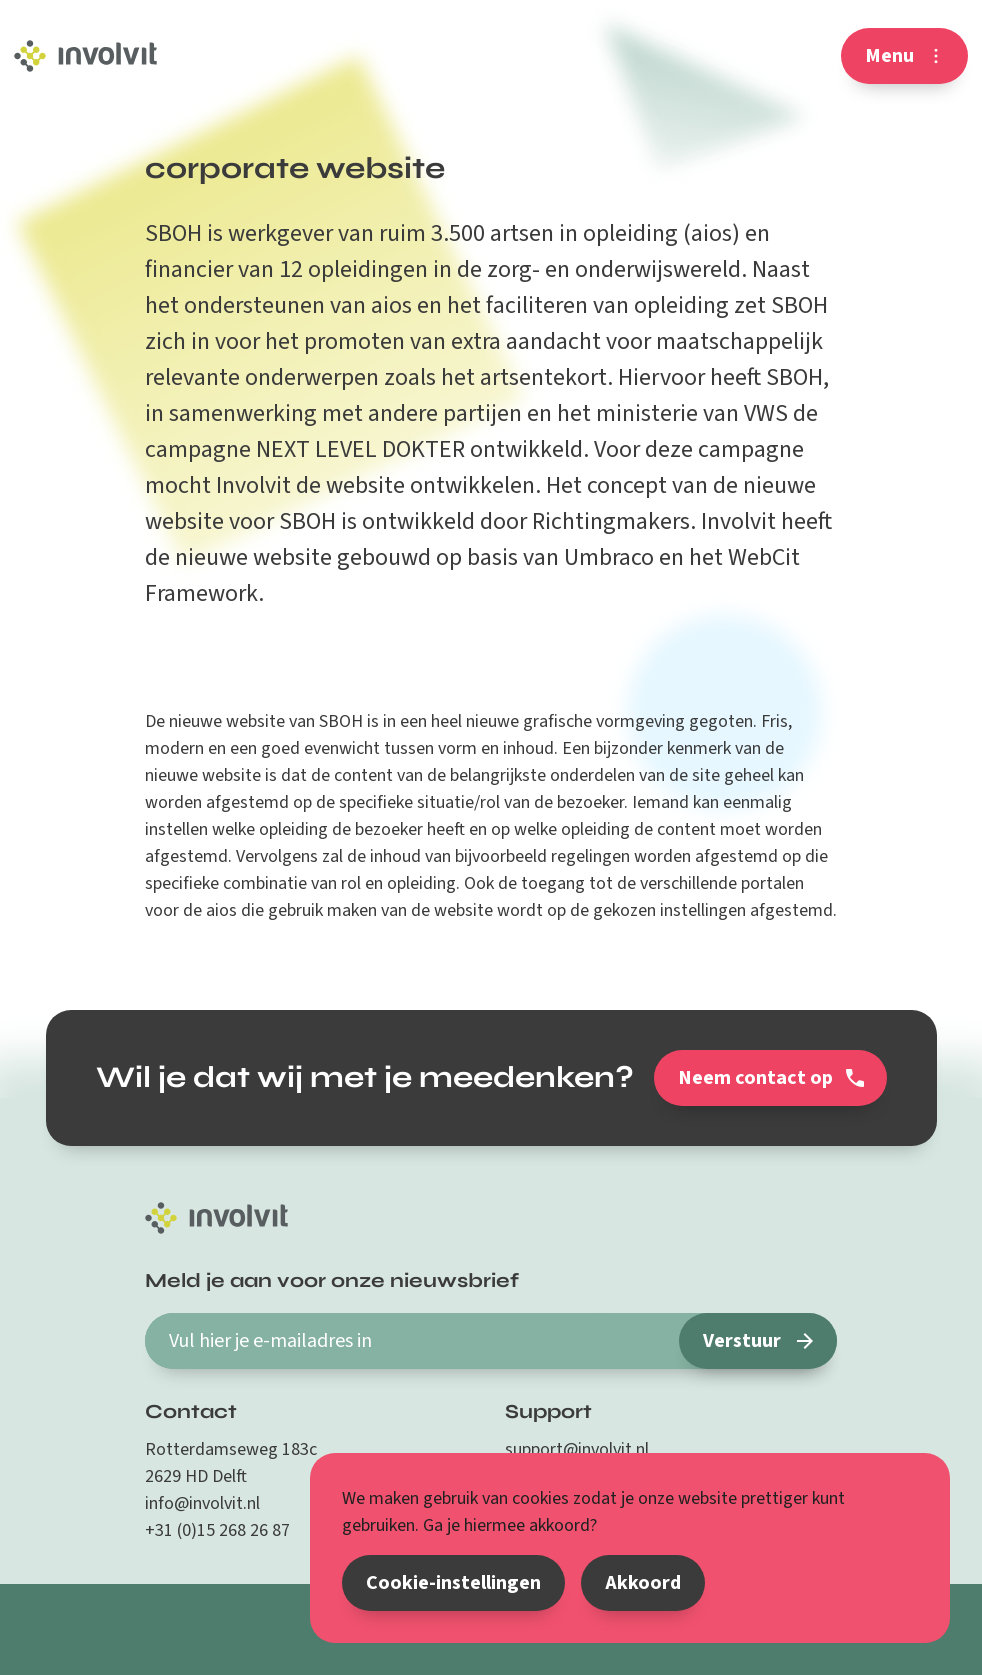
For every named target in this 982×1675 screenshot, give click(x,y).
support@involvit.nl (577, 1449)
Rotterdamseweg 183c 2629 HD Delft (231, 1463)
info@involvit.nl (202, 1503)
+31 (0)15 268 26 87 (217, 1530)
